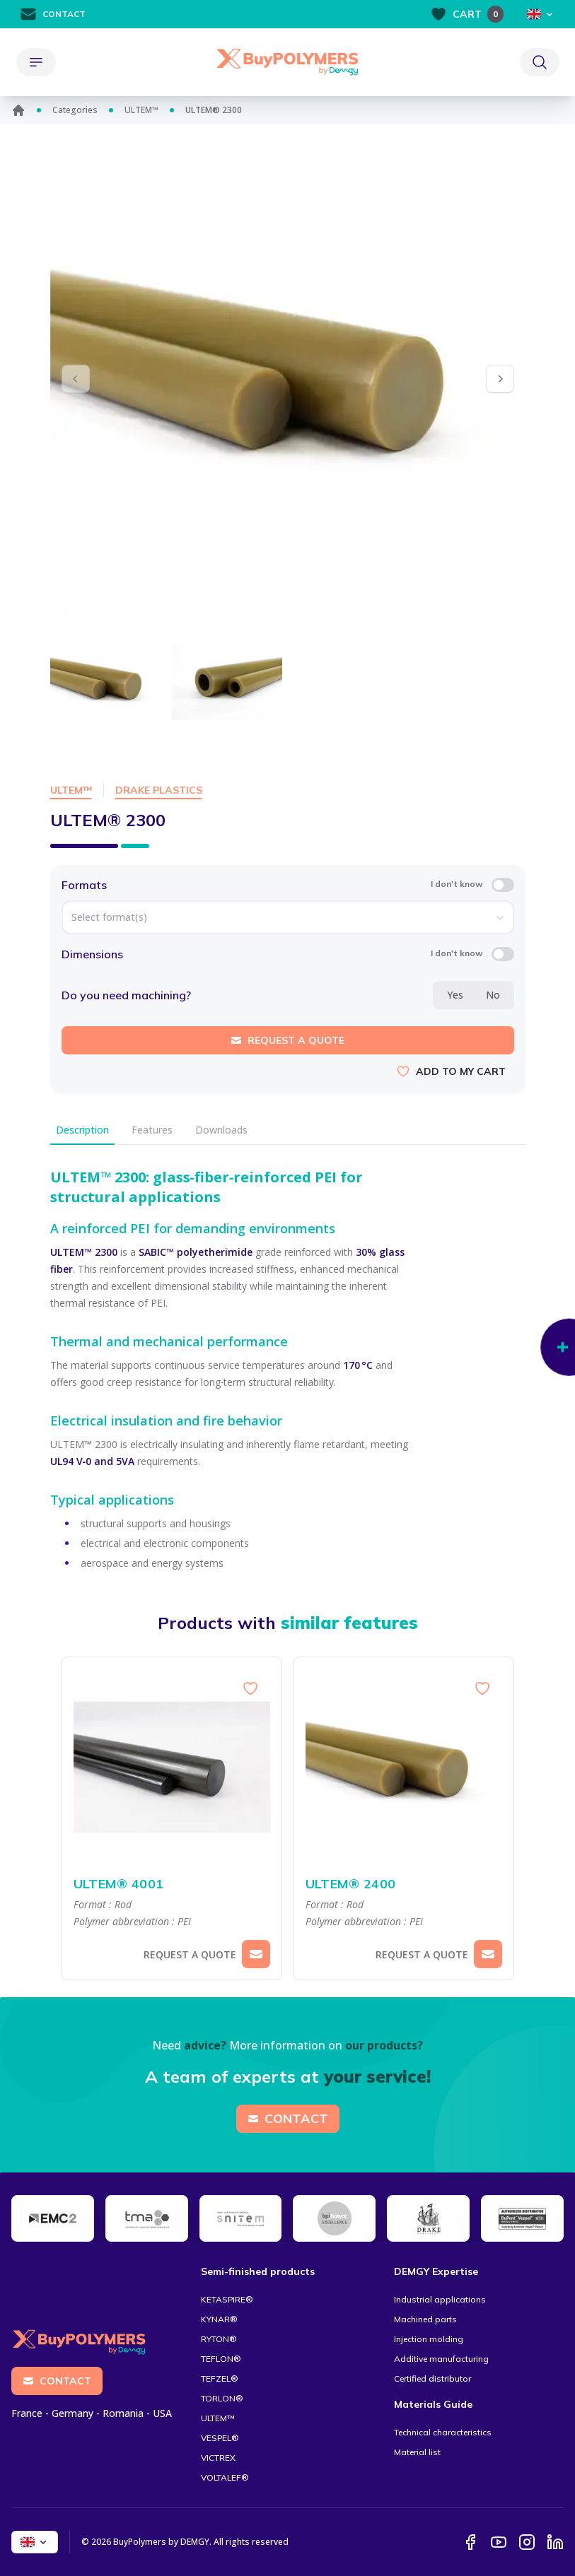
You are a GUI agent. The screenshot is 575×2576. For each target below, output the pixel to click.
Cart (467, 14)
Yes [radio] (455, 994)
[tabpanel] (287, 1358)
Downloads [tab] (221, 1129)
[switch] (503, 885)
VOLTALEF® (225, 2477)
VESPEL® (220, 2438)
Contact (53, 14)
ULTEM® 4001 (172, 1884)
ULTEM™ (141, 110)
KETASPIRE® (227, 2299)
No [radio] (493, 994)
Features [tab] (152, 1129)
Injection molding (428, 2339)
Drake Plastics (158, 790)
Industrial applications (440, 2299)
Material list (417, 2452)
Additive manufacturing (441, 2358)
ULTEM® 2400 (404, 1884)
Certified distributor (432, 2378)
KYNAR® (219, 2319)
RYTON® (219, 2339)
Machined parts (425, 2319)
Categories (75, 110)
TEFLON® (221, 2358)
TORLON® (222, 2398)
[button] (500, 379)
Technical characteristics (443, 2432)
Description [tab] (82, 1129)
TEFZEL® (219, 2378)
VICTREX (218, 2457)
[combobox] (288, 917)
